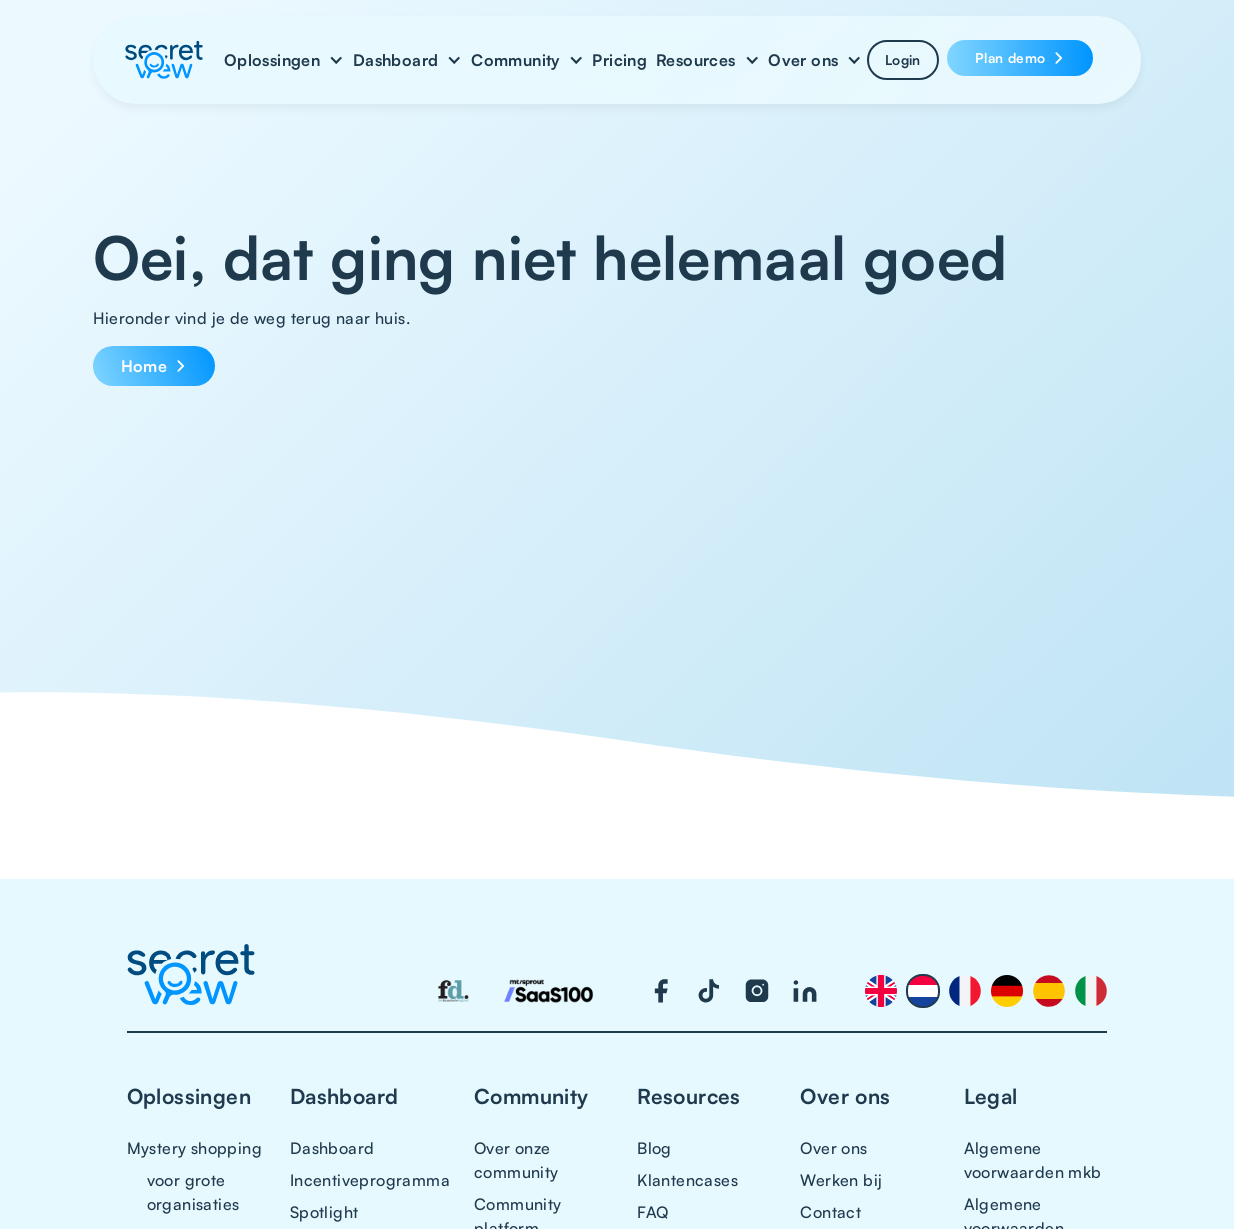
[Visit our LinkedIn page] (805, 991)
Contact (830, 1212)
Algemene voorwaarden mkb (1033, 1160)
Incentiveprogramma (370, 1180)
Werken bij (841, 1180)
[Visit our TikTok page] (709, 991)
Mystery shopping (194, 1148)
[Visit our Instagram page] (757, 991)
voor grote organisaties (193, 1192)
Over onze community (516, 1160)
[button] (284, 60)
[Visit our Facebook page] (661, 991)
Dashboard (332, 1148)
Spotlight (324, 1212)
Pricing (619, 60)
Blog (654, 1148)
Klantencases (687, 1180)
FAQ (652, 1212)
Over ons (833, 1148)
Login (903, 59)
